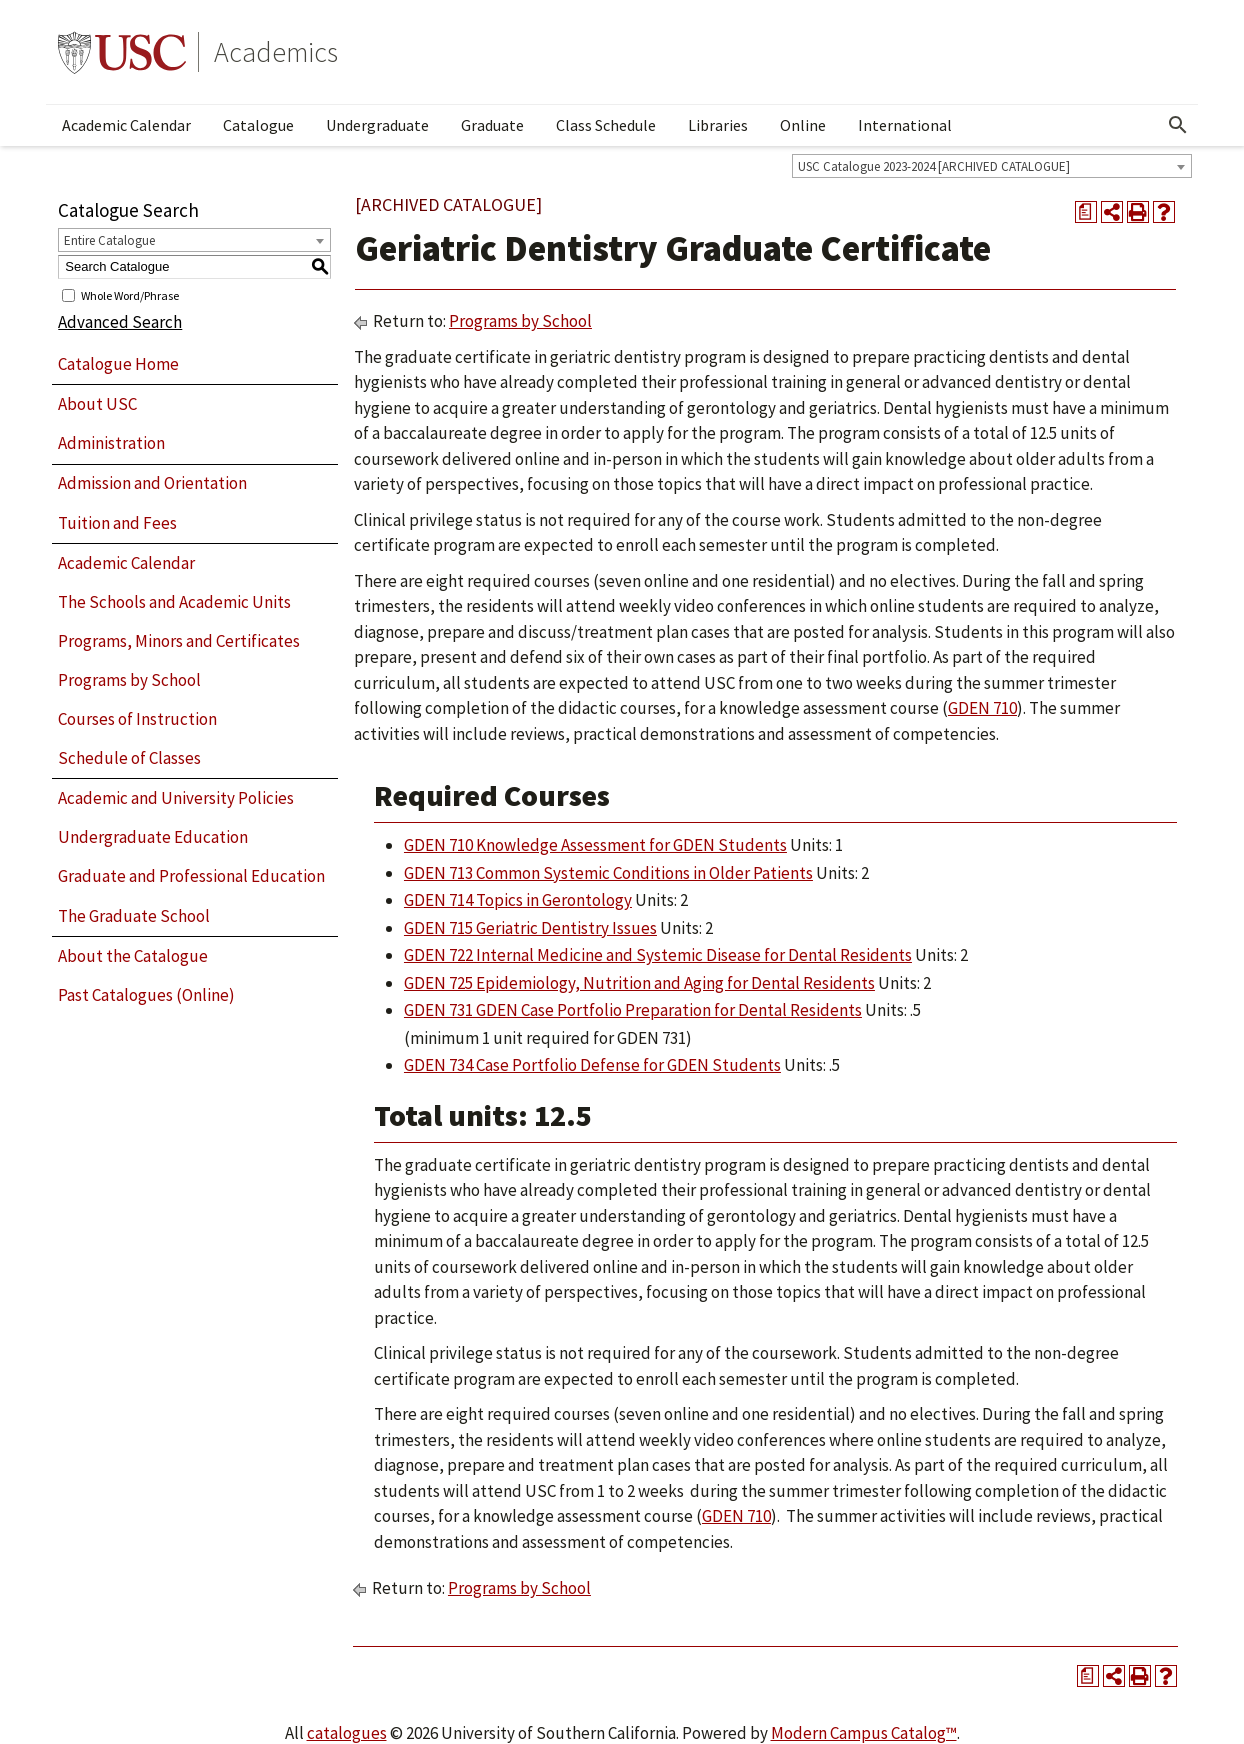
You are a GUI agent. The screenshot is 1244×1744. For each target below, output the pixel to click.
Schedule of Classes (129, 758)
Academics (276, 52)
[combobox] (992, 166)
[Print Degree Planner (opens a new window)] (1086, 212)
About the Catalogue (133, 956)
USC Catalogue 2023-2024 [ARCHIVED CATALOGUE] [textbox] (934, 166)
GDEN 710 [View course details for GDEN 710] (982, 708)
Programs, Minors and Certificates (179, 641)
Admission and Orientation (152, 483)
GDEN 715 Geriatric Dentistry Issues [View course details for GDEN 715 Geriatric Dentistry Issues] (530, 928)
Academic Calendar (126, 125)
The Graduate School (134, 916)
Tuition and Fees (117, 523)
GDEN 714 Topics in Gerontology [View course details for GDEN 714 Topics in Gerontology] (518, 900)
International (905, 125)
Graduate (492, 125)
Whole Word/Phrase (130, 294)
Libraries (718, 125)
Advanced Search (120, 322)
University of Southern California (122, 52)
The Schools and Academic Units (174, 602)
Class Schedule (606, 125)
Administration (111, 443)
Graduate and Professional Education (191, 876)
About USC (97, 404)
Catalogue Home (118, 364)
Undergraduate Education (153, 837)
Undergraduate (377, 125)
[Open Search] (1178, 125)
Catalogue (258, 125)
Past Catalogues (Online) (146, 995)
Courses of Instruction (137, 719)
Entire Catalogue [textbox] (109, 240)
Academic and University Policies (176, 798)
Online (803, 125)
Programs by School (129, 680)
